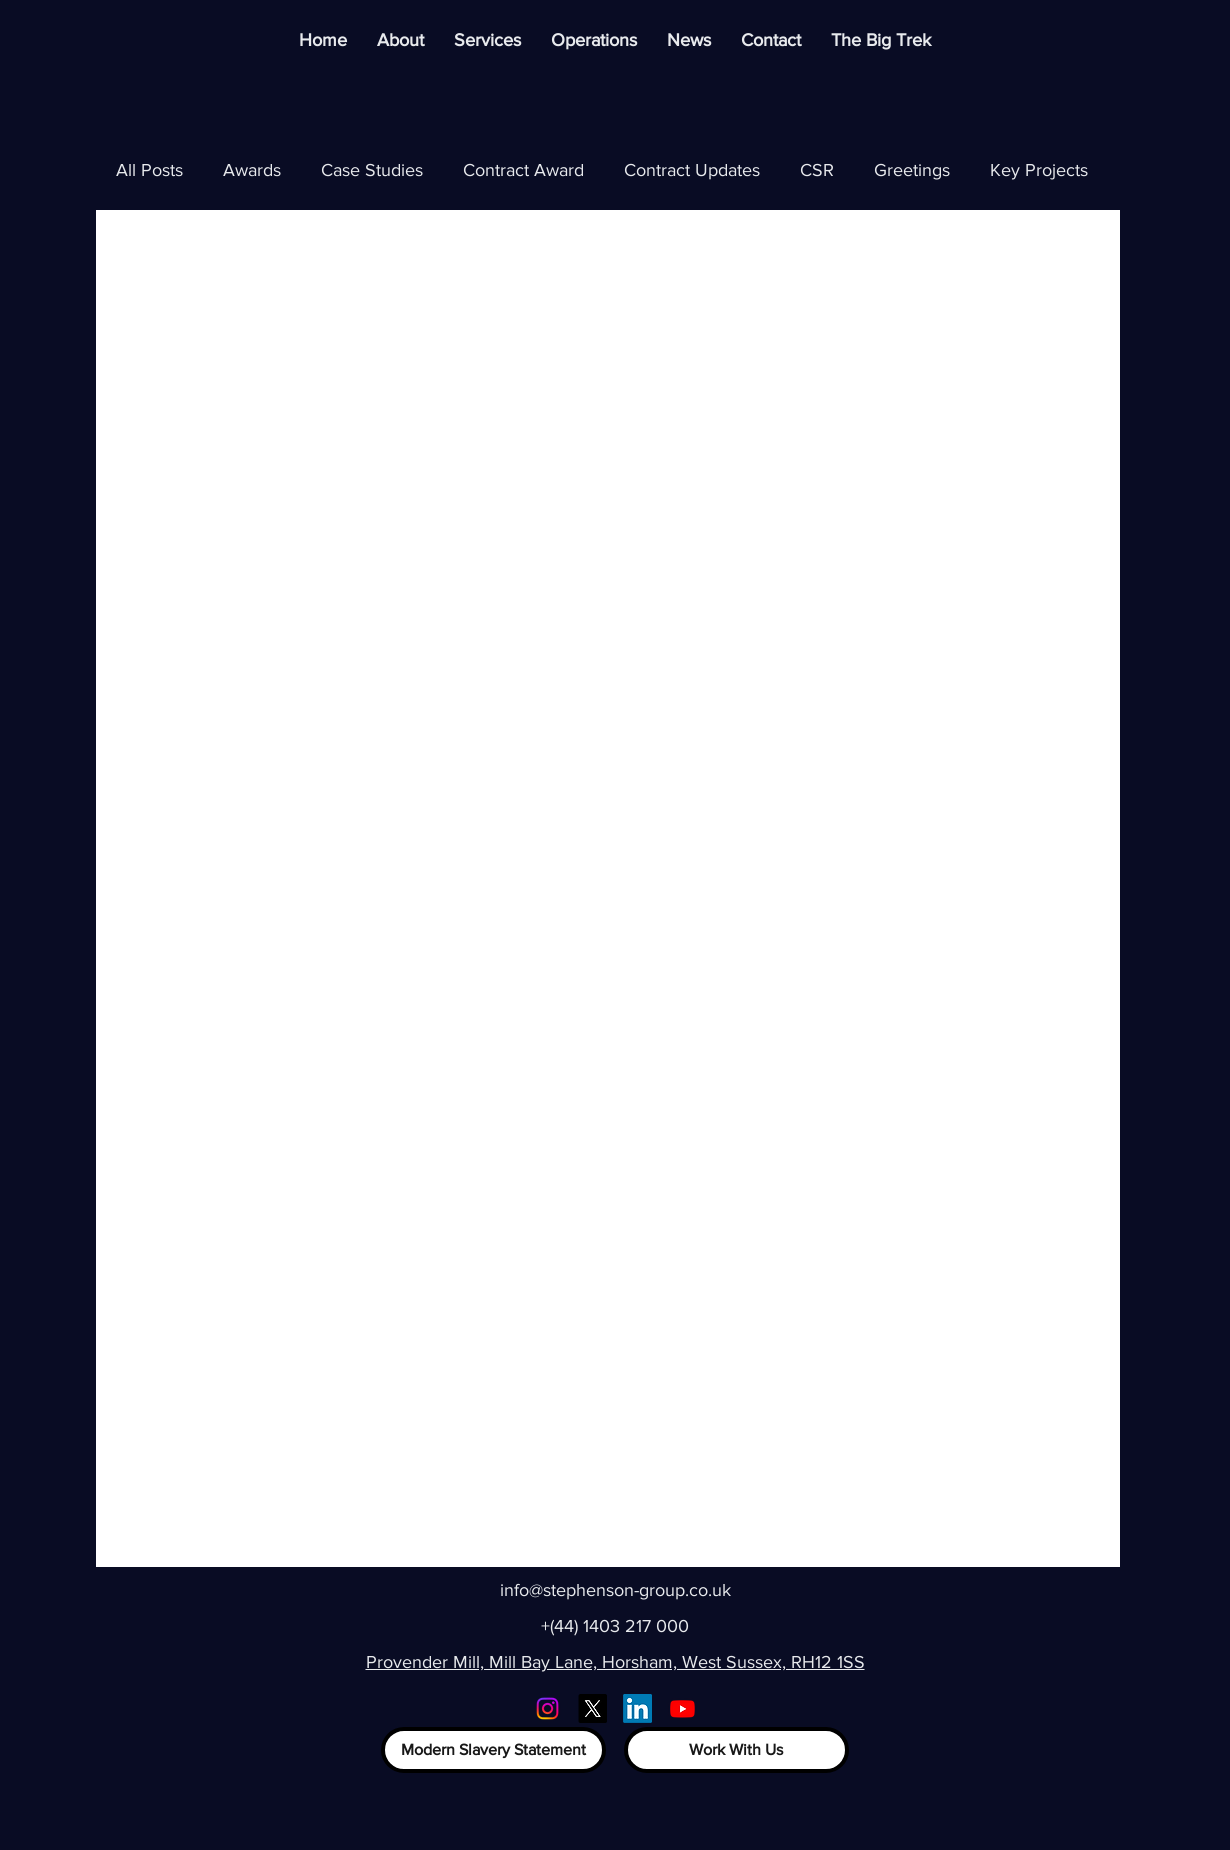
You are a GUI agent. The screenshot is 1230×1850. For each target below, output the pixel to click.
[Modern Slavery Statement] (493, 1750)
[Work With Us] (736, 1750)
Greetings (912, 170)
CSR (817, 170)
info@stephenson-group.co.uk (615, 1590)
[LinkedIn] (637, 1708)
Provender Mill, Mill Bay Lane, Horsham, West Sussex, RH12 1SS (615, 1662)
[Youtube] (682, 1708)
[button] (594, 40)
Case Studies (372, 170)
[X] (592, 1708)
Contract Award (523, 170)
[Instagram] (547, 1708)
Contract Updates (692, 170)
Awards (252, 170)
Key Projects (1039, 170)
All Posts (149, 170)
